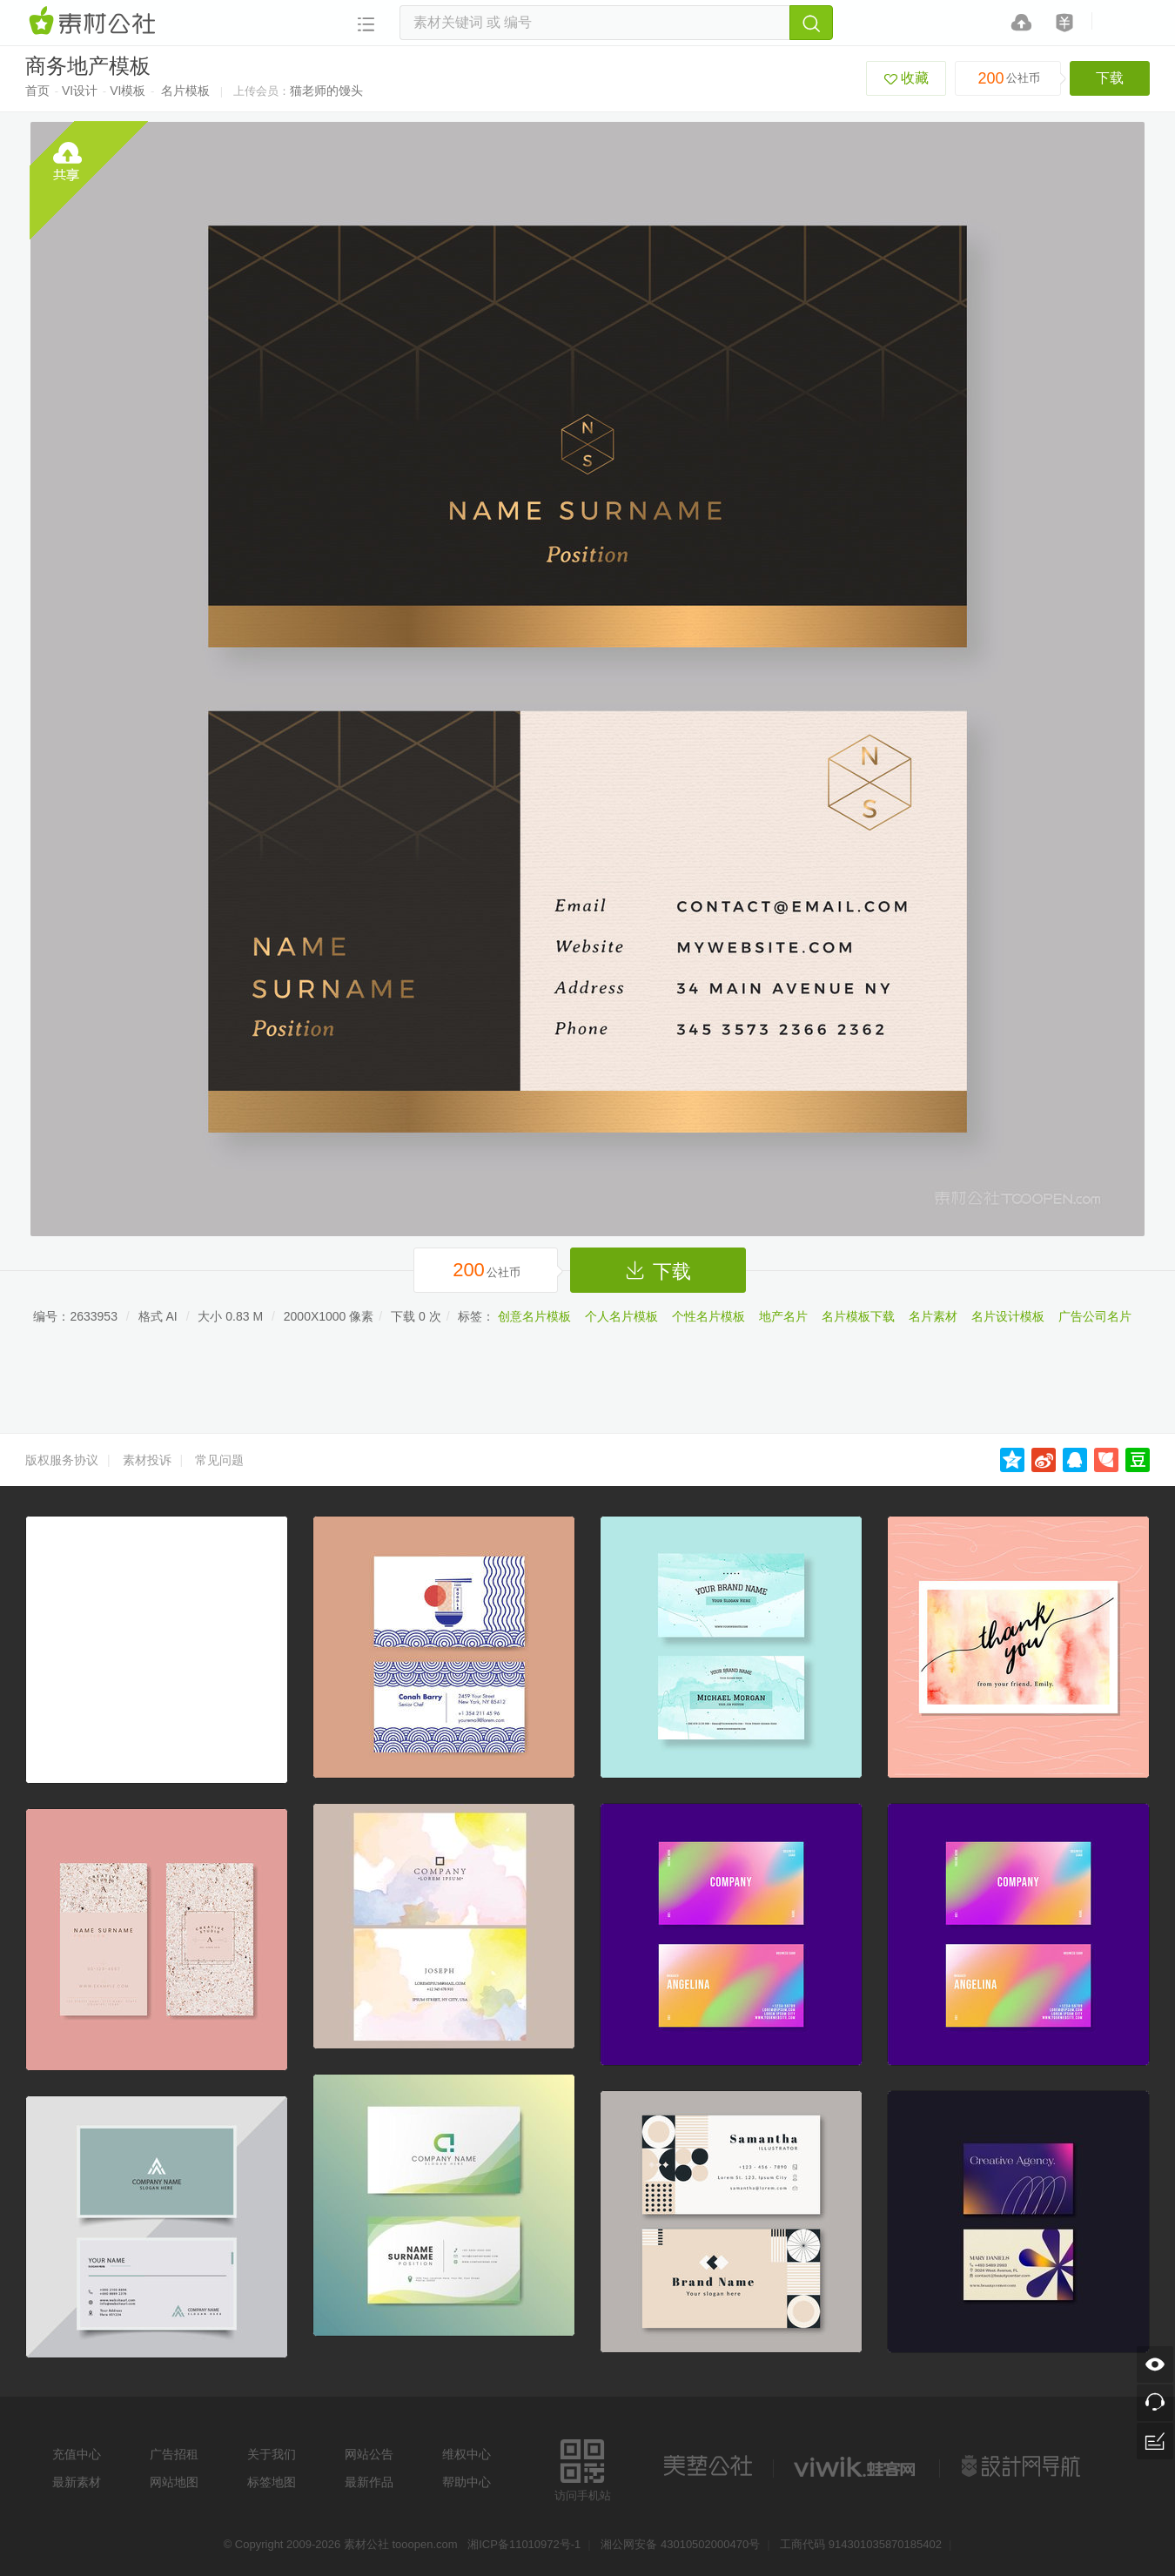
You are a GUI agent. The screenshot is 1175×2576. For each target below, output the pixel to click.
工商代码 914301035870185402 (861, 2544)
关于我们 (271, 2454)
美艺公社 (707, 2466)
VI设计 (79, 91)
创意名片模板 (534, 1316)
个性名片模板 (708, 1316)
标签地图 (271, 2482)
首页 (37, 91)
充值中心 (76, 2454)
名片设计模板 (1007, 1316)
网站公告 (369, 2454)
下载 (1110, 78)
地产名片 (783, 1316)
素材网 (94, 21)
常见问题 (219, 1460)
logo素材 (856, 2466)
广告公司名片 (1094, 1316)
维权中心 (466, 2454)
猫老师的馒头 (326, 91)
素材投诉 (147, 1460)
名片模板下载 (858, 1316)
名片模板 (185, 91)
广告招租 (174, 2454)
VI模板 (127, 91)
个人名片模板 (621, 1316)
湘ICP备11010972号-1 (524, 2544)
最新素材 (76, 2482)
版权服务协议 (61, 1460)
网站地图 (174, 2482)
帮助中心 (466, 2482)
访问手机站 (582, 2467)
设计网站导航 (1022, 2466)
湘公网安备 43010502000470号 (680, 2544)
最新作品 (369, 2482)
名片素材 (933, 1316)
